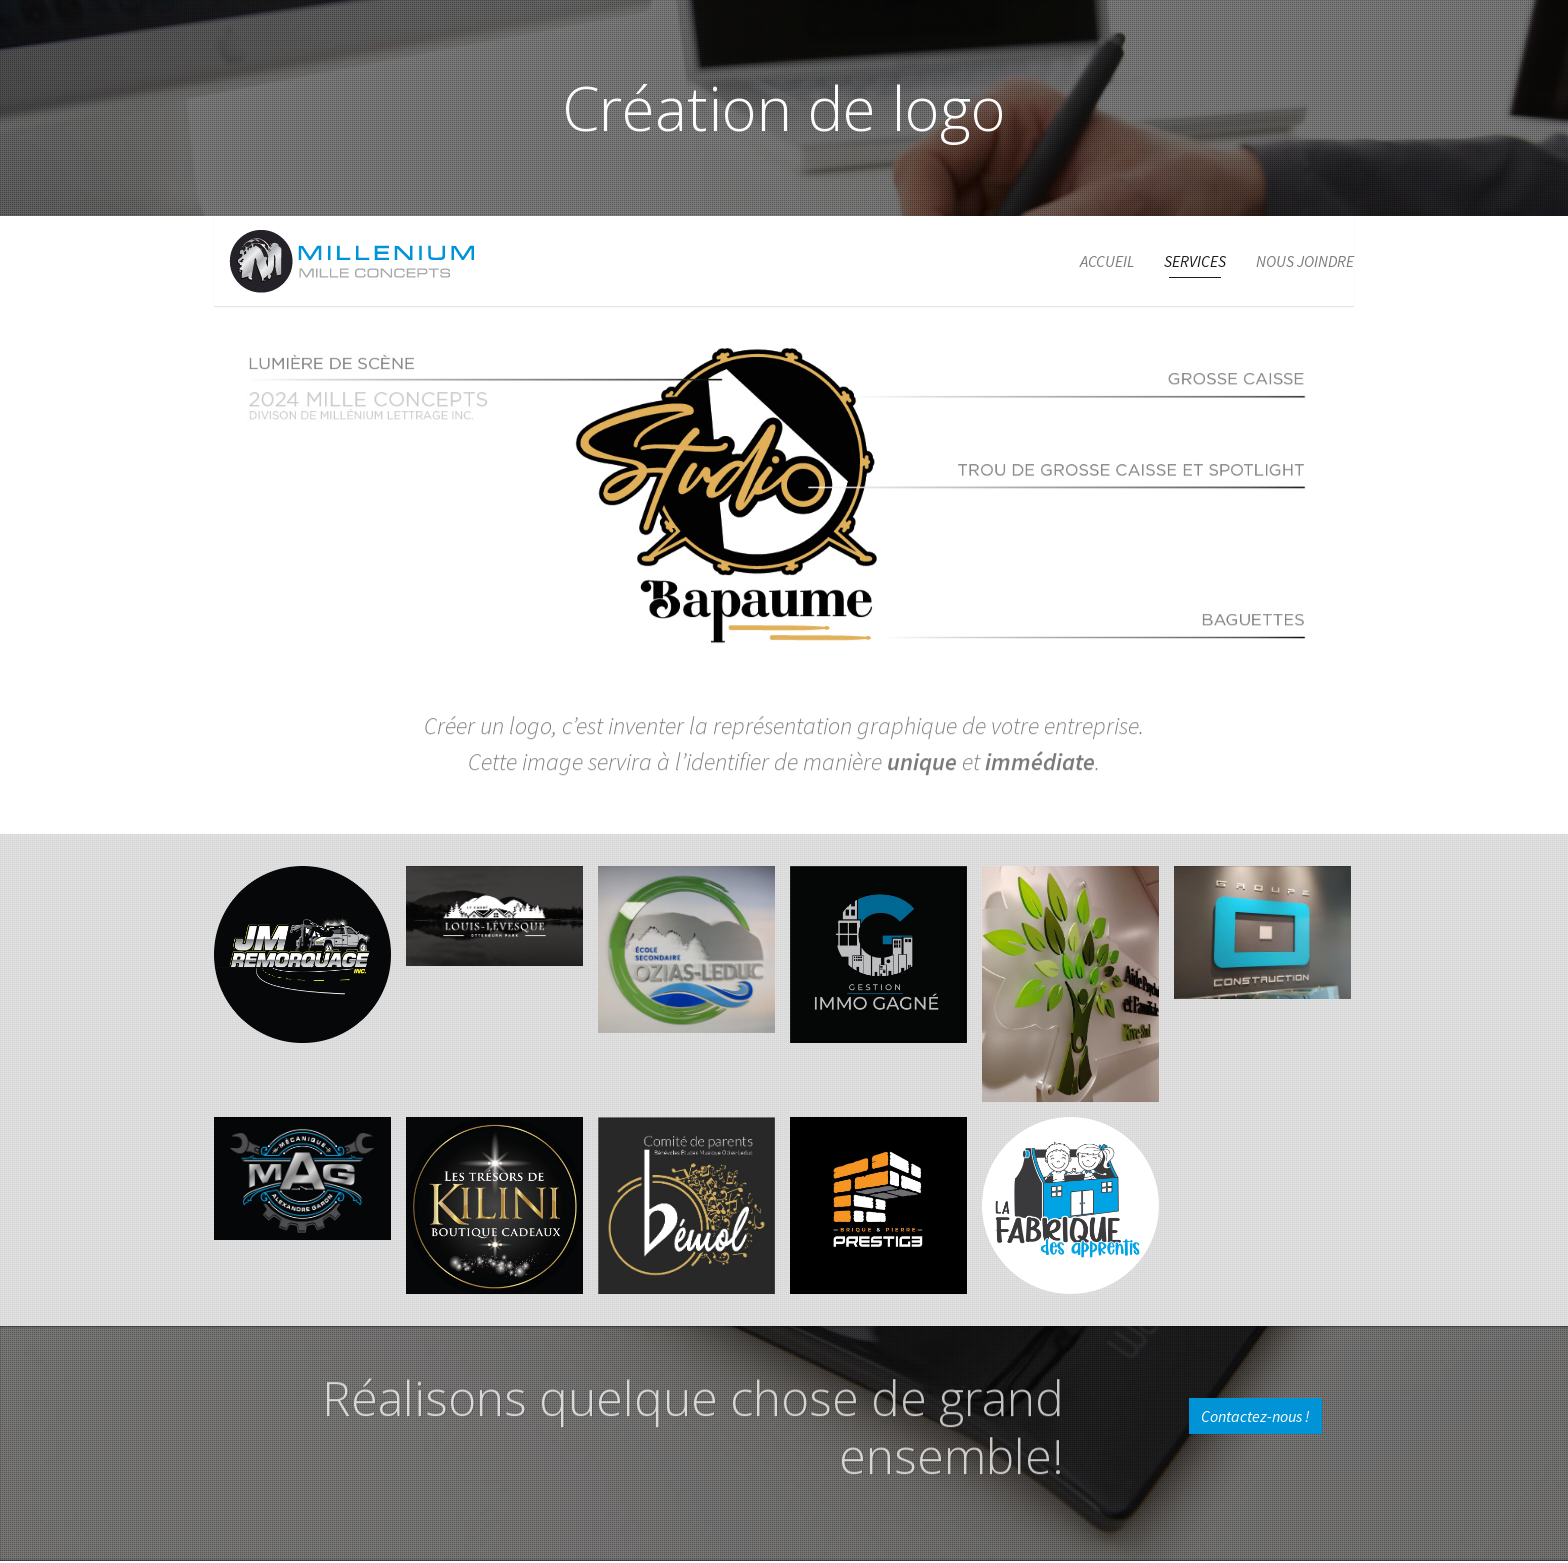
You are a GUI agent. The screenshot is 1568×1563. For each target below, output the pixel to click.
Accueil (1107, 261)
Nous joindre (1305, 261)
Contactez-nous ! (1255, 1416)
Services (1195, 261)
